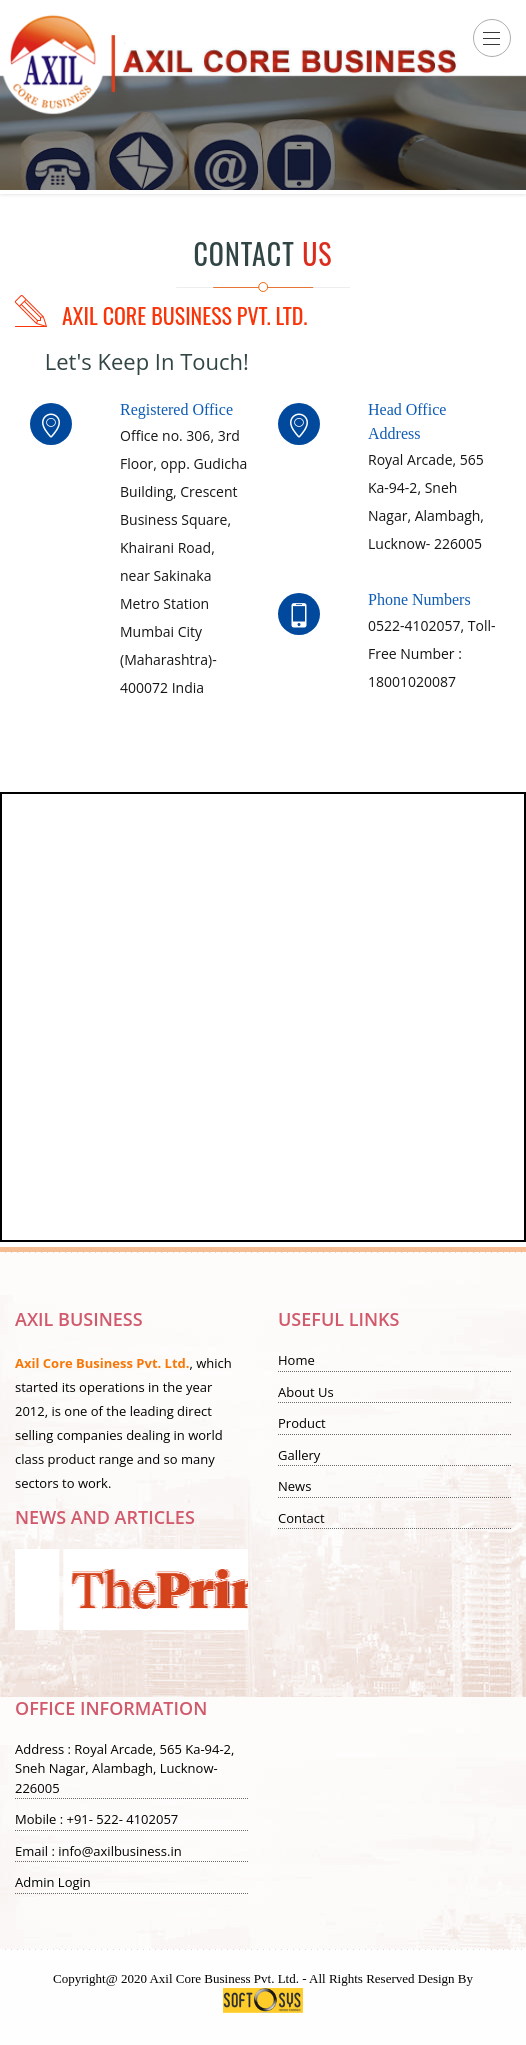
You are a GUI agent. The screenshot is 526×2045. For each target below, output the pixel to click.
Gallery (299, 1455)
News (294, 1486)
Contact (301, 1518)
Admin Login (53, 1882)
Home (296, 1360)
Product (302, 1423)
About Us (306, 1392)
